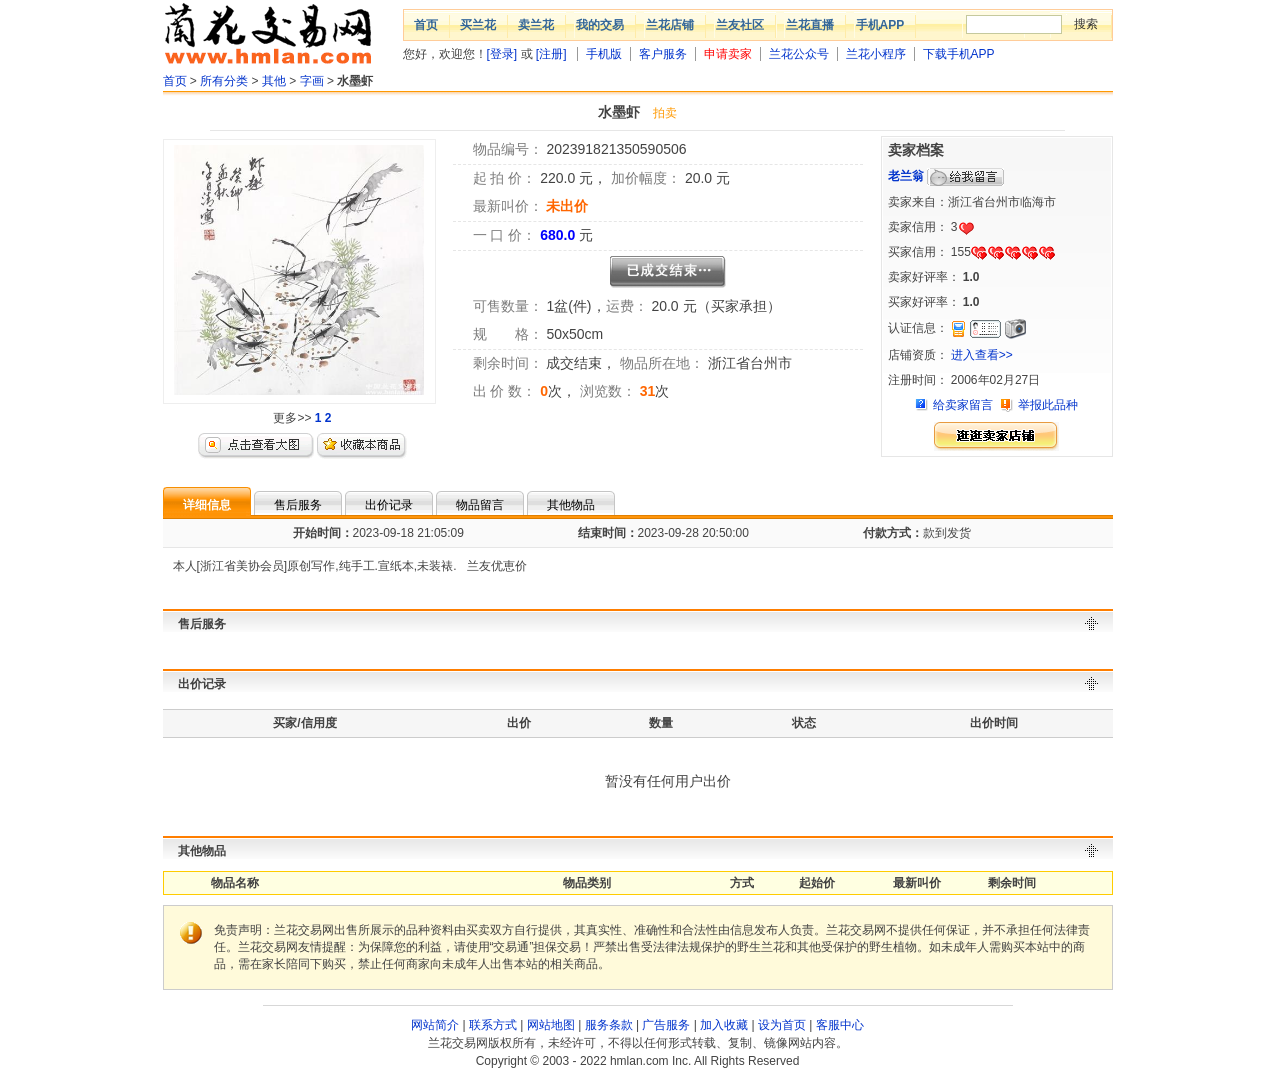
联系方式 (493, 1025)
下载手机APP (959, 54)
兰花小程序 (876, 54)
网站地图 (551, 1025)
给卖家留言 (963, 405)
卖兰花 (536, 25)
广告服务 (666, 1025)
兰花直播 (810, 25)
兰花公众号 (799, 54)
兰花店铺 (670, 25)
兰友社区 (740, 25)
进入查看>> (982, 355)
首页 (426, 25)
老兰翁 (906, 176)
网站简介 (435, 1025)
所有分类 (224, 81)
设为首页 (782, 1025)
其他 (274, 81)
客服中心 (840, 1025)
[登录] (502, 54)
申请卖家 (728, 54)
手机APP (880, 25)
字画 (312, 81)
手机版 (604, 54)
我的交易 (600, 25)
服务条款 (609, 1025)
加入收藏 (724, 1025)
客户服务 (663, 54)
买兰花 (478, 25)
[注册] (551, 54)
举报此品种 (1048, 405)
